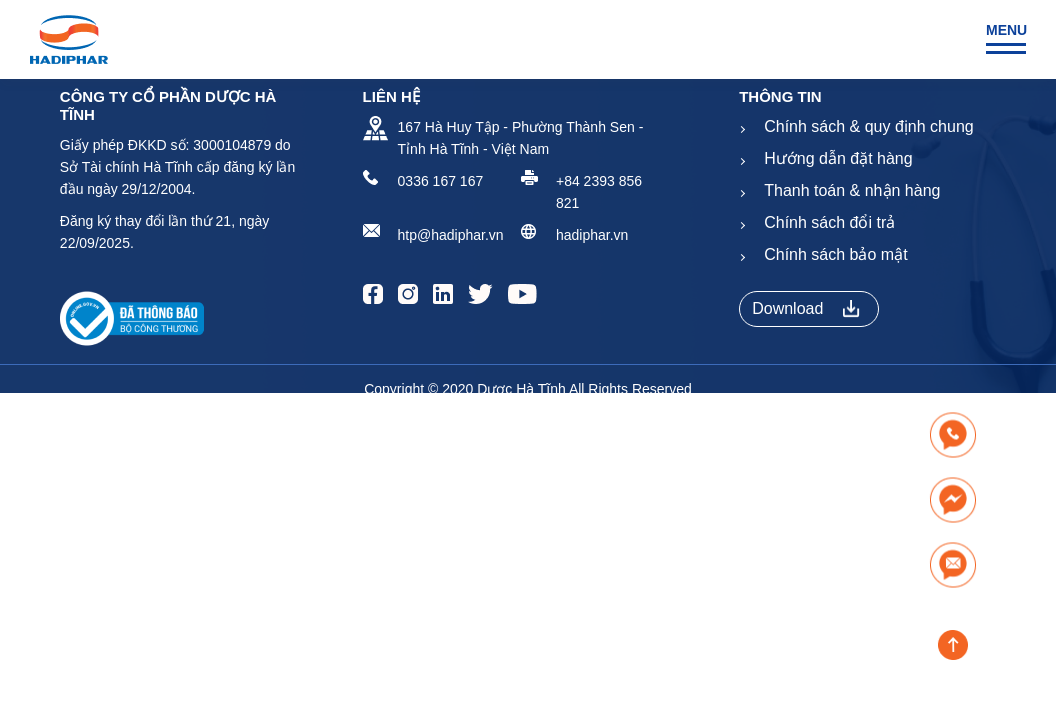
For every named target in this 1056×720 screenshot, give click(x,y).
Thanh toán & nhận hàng (852, 190)
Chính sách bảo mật (835, 254)
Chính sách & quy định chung (868, 126)
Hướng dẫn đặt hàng (838, 158)
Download (806, 309)
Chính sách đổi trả (829, 222)
